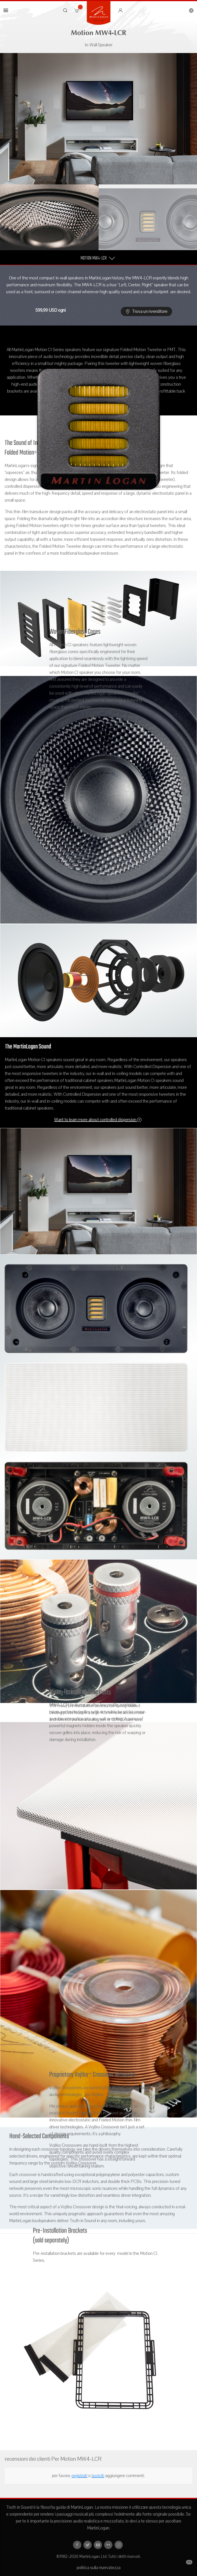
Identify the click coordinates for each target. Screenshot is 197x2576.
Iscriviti (97, 2476)
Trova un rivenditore (146, 311)
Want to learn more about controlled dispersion (98, 1120)
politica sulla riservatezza (99, 2568)
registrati (79, 2476)
